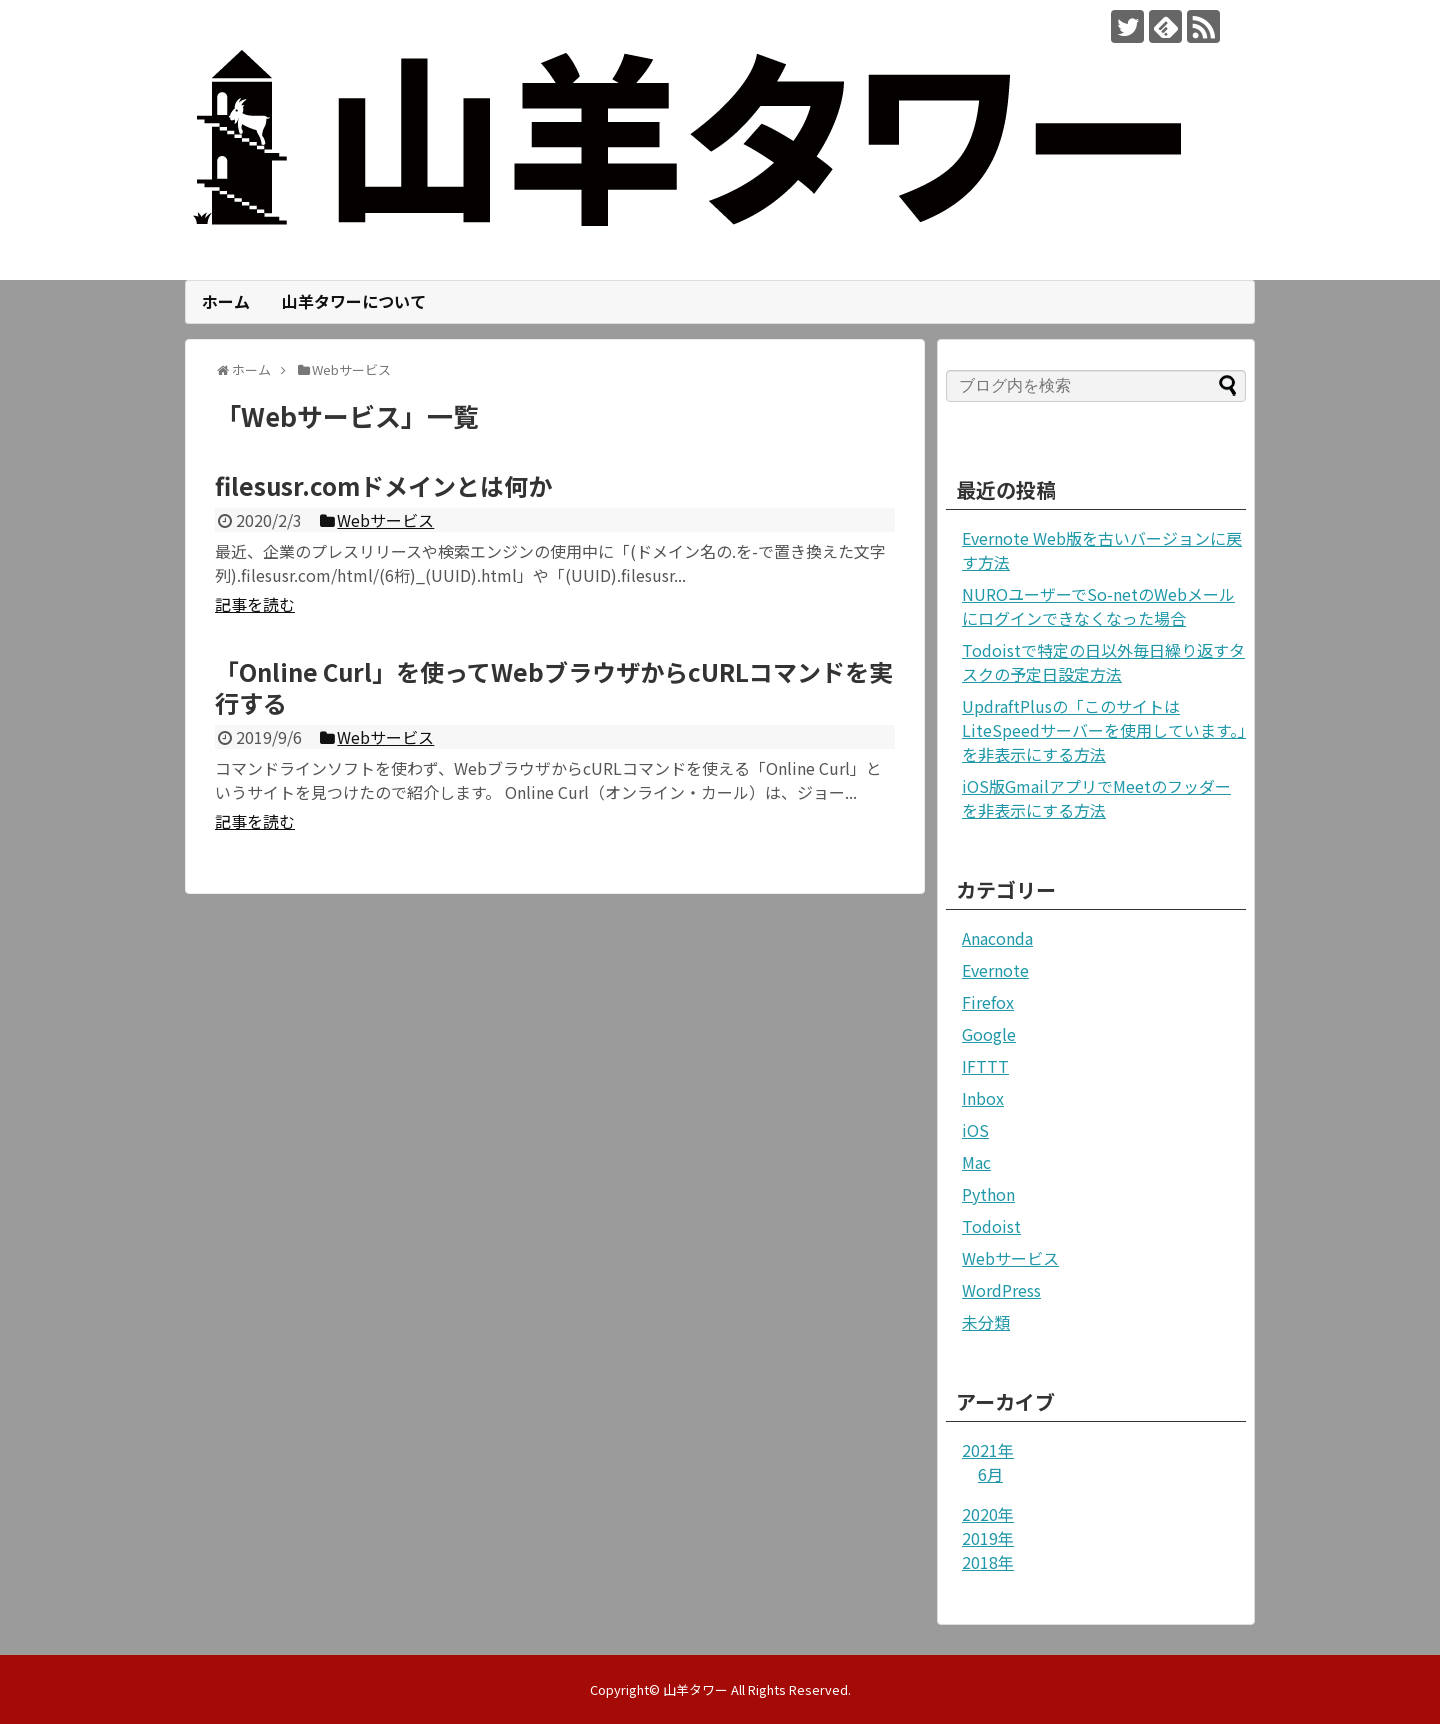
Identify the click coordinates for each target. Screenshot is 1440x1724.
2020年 (988, 1514)
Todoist (991, 1226)
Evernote (995, 970)
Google (989, 1034)
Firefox (988, 1002)
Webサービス (1010, 1258)
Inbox (983, 1098)
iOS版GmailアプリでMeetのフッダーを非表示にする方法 (1096, 798)
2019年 (988, 1538)
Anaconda (997, 938)
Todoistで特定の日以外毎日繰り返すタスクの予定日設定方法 (1103, 662)
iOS (975, 1130)
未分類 (986, 1322)
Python (988, 1194)
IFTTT (985, 1066)
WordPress (1001, 1290)
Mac (976, 1162)
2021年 (988, 1450)
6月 (990, 1474)
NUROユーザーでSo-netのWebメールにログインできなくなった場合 (1098, 606)
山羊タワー (695, 1689)
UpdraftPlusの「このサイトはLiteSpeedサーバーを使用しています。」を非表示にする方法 (1104, 730)
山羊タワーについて (354, 301)
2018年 (988, 1562)
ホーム (226, 301)
